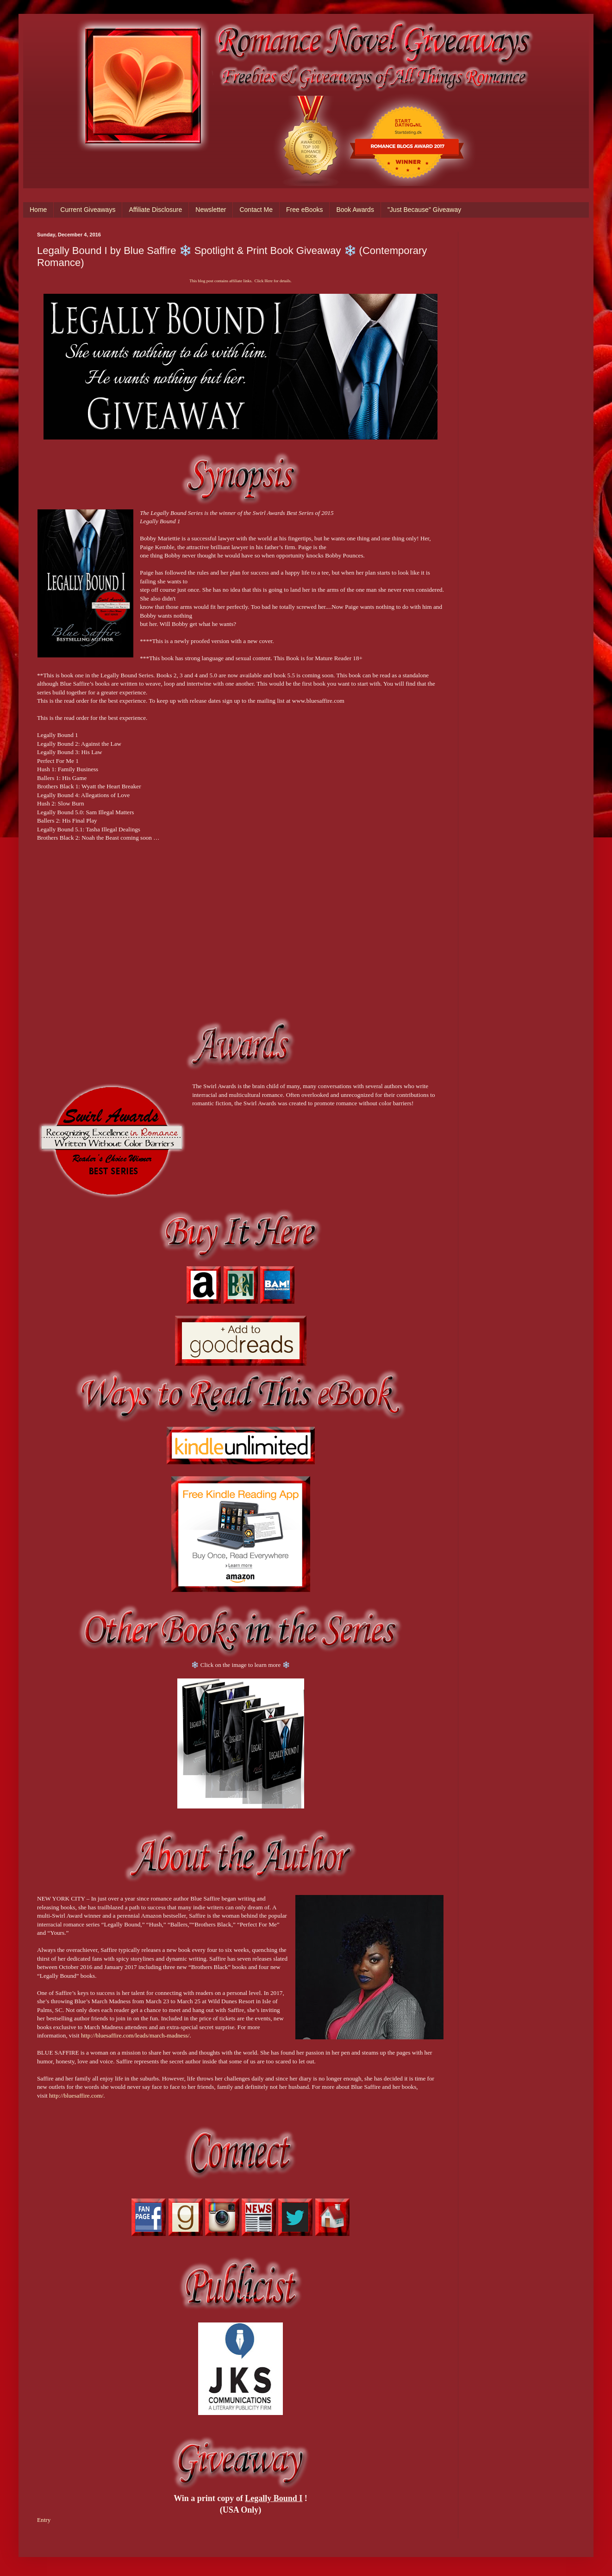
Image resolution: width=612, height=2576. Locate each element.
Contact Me (256, 209)
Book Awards (355, 209)
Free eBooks (304, 209)
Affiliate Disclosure (155, 209)
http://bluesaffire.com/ (76, 2095)
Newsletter (210, 209)
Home (38, 209)
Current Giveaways (87, 209)
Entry (43, 2519)
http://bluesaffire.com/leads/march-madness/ (135, 2035)
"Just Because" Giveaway (424, 209)
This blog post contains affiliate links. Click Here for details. (240, 281)
